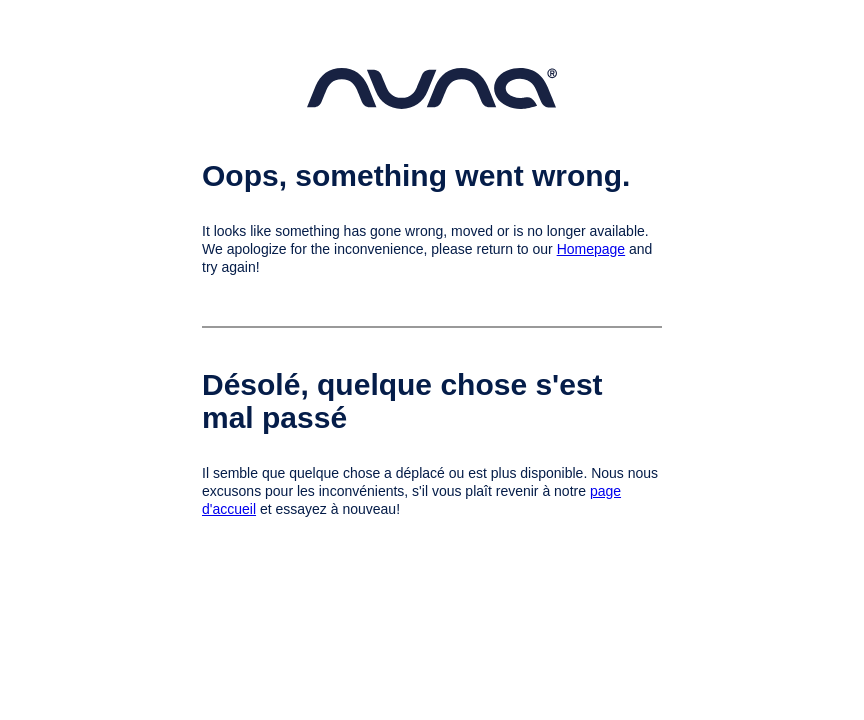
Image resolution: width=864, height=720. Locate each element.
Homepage (591, 249)
